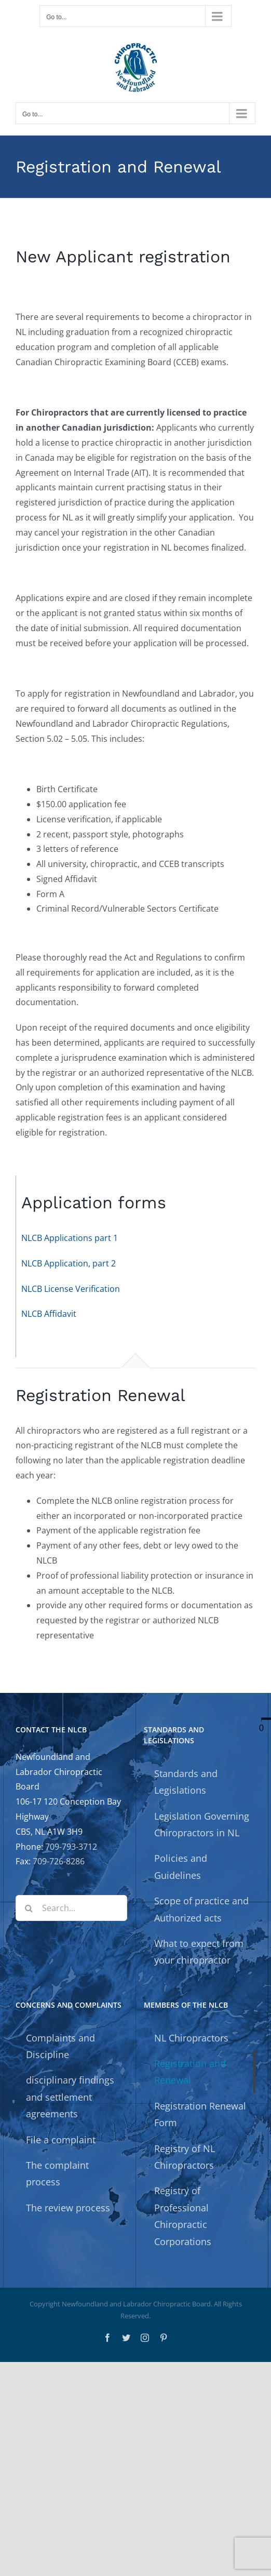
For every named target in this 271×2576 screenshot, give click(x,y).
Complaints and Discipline (60, 2046)
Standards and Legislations (186, 1781)
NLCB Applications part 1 (69, 1238)
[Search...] (71, 1908)
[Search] (29, 1908)
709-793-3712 (71, 1846)
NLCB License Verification (70, 1288)
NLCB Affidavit (48, 1313)
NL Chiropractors (191, 2038)
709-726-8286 (59, 1861)
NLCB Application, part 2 (68, 1263)
